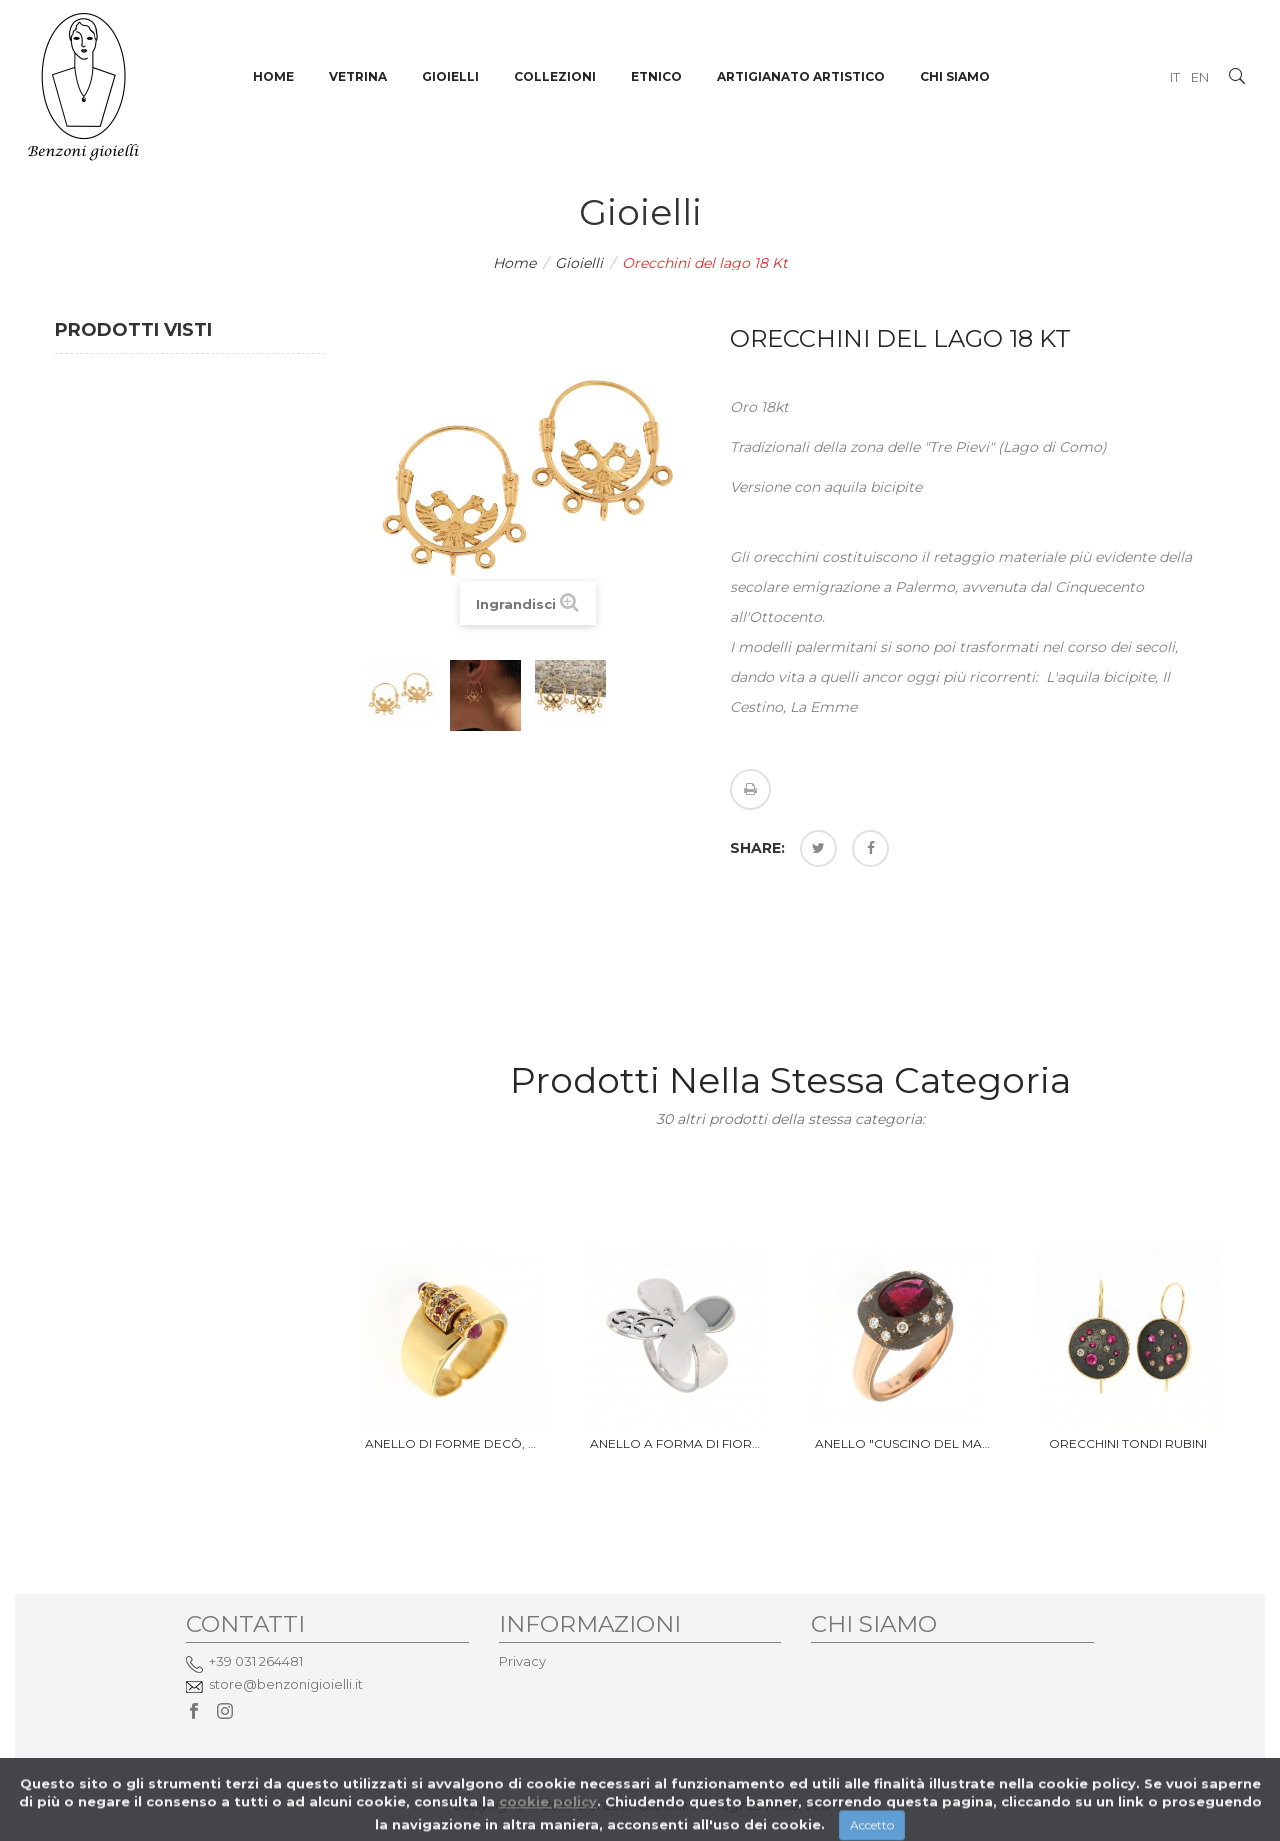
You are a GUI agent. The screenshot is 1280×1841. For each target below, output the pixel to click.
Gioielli (579, 263)
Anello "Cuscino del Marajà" (902, 1443)
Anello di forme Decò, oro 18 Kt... (452, 1443)
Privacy (522, 1661)
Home (514, 263)
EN (1200, 77)
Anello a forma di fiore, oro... (677, 1443)
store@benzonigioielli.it (286, 1684)
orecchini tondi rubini (1128, 1443)
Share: (757, 848)
